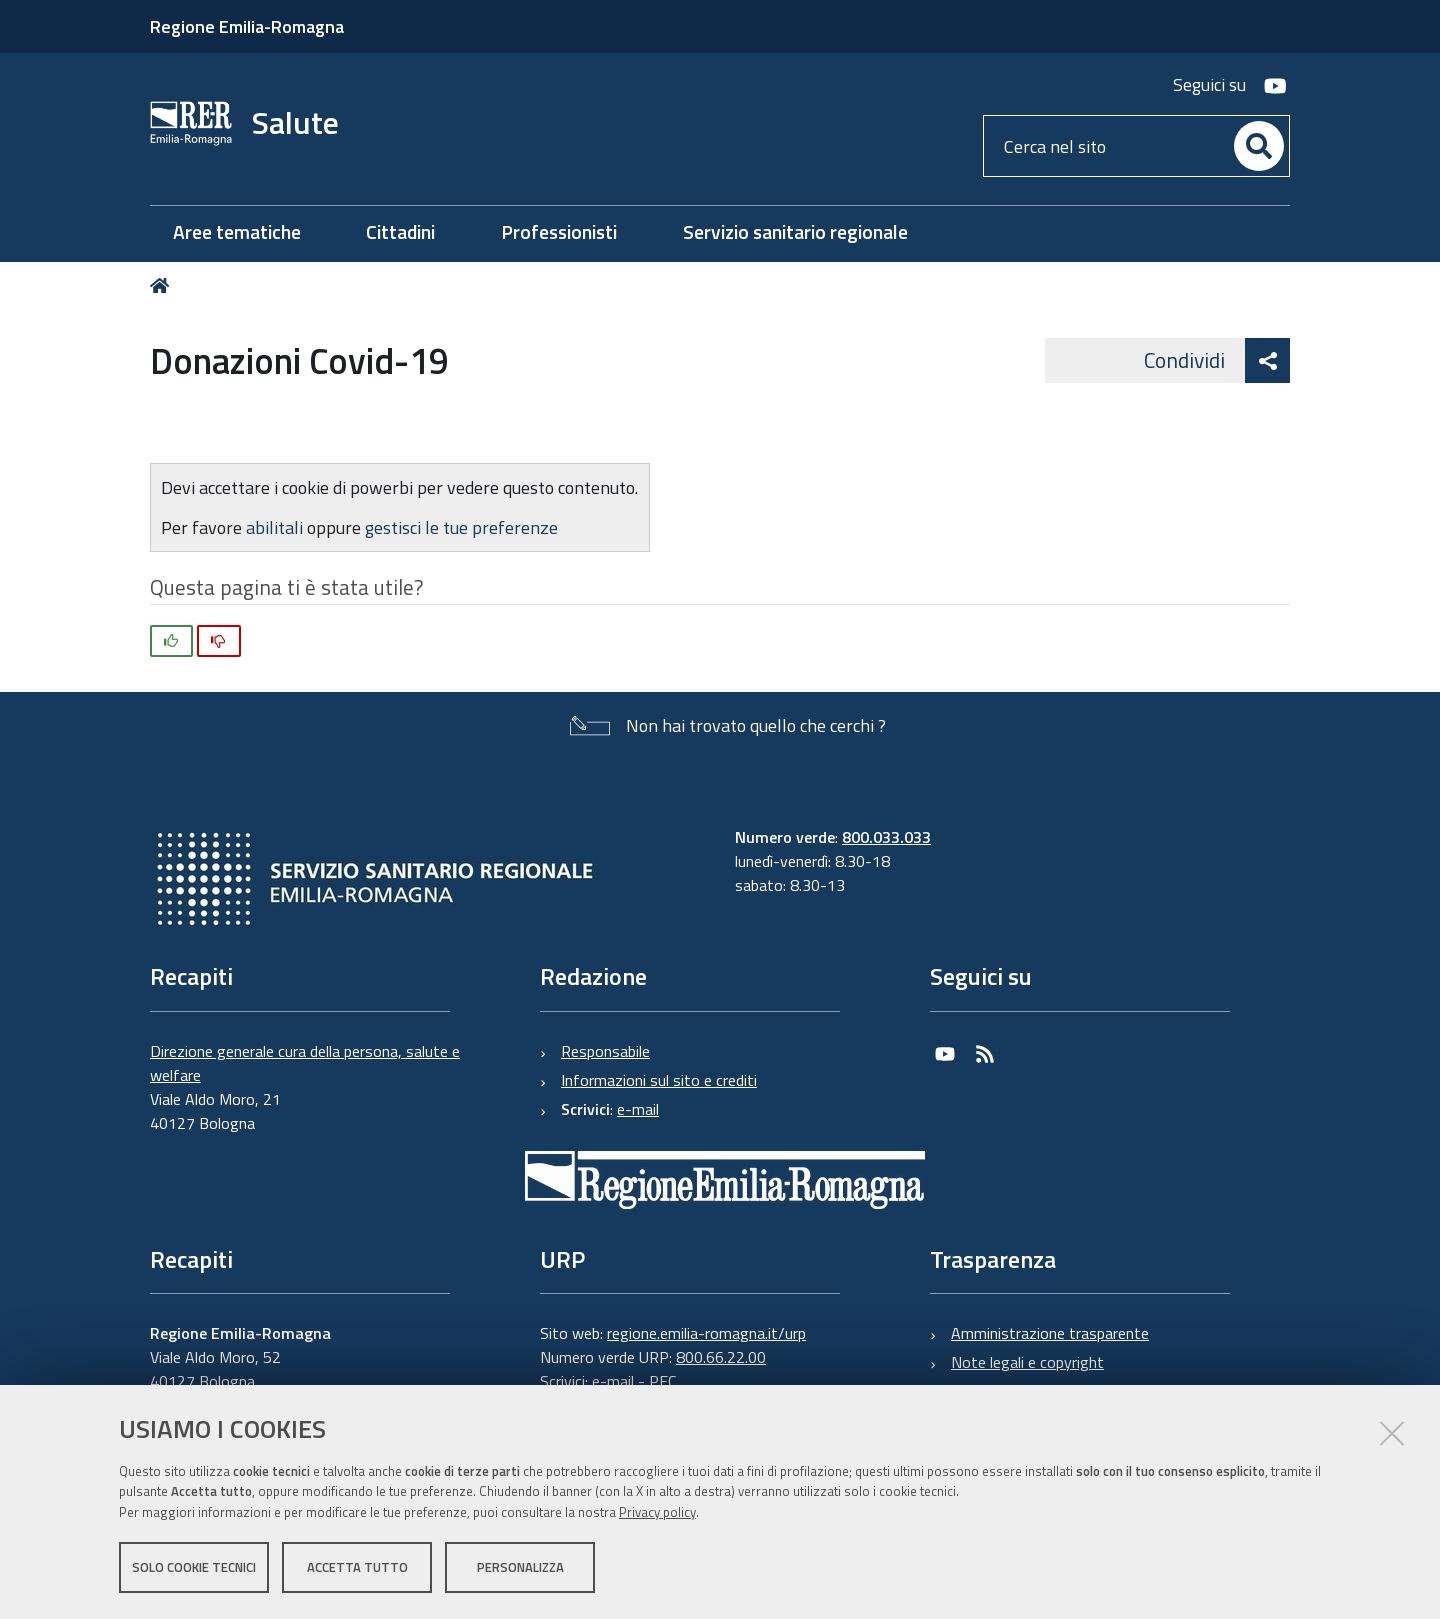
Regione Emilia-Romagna (247, 26)
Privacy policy (657, 1512)
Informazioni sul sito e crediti (659, 1080)
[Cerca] (1259, 146)
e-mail (638, 1109)
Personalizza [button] (520, 1567)
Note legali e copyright (1027, 1362)
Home (163, 285)
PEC (662, 1381)
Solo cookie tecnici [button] (194, 1567)
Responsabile (605, 1051)
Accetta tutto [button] (357, 1567)
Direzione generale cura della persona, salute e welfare (305, 1063)
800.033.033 (886, 837)
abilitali (276, 527)
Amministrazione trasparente (1050, 1333)
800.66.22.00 (721, 1357)
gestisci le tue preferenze (461, 527)
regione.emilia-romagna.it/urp (706, 1333)
